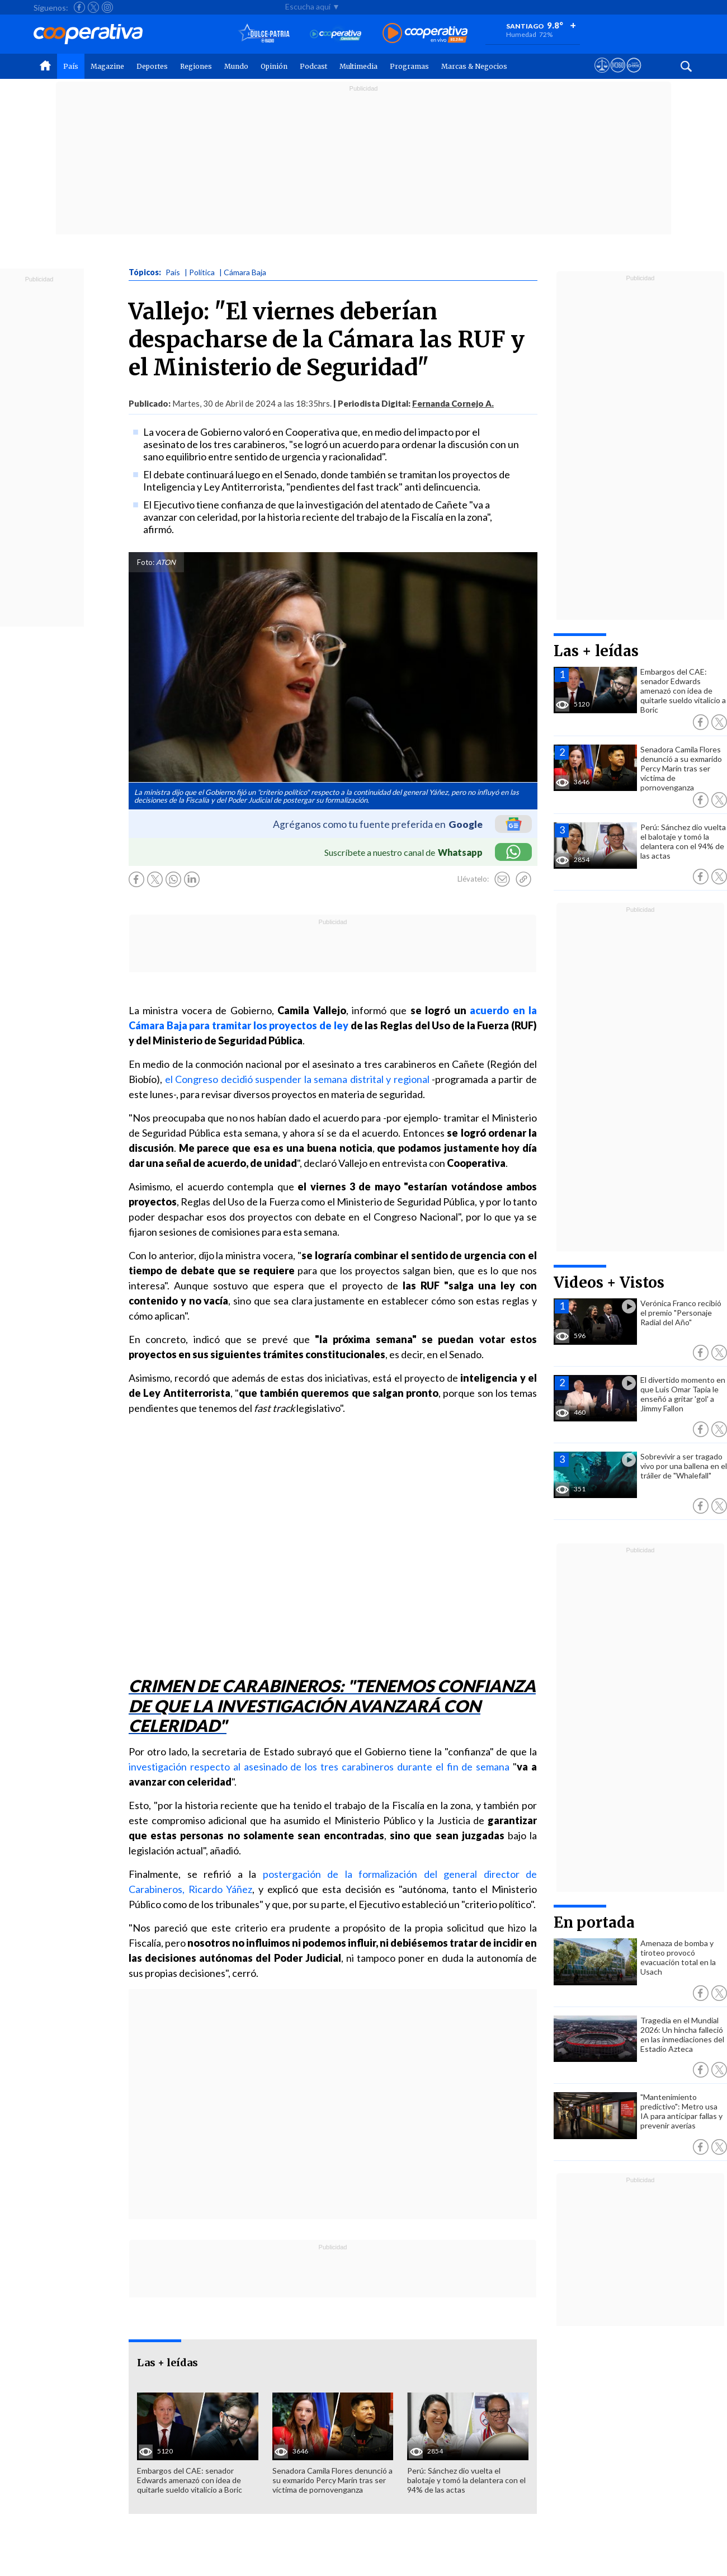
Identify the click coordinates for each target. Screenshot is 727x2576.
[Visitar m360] (617, 75)
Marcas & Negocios (474, 66)
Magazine (107, 66)
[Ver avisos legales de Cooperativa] (602, 75)
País (70, 66)
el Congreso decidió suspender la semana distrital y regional (297, 1079)
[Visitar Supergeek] (633, 75)
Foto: (145, 562)
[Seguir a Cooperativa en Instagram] (107, 7)
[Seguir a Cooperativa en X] (93, 7)
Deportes (152, 66)
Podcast (313, 66)
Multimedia (358, 66)
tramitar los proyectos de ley (280, 1025)
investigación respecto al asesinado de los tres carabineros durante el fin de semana (319, 1766)
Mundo (236, 66)
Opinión (274, 66)
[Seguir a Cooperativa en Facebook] (79, 7)
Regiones (196, 66)
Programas (409, 66)
